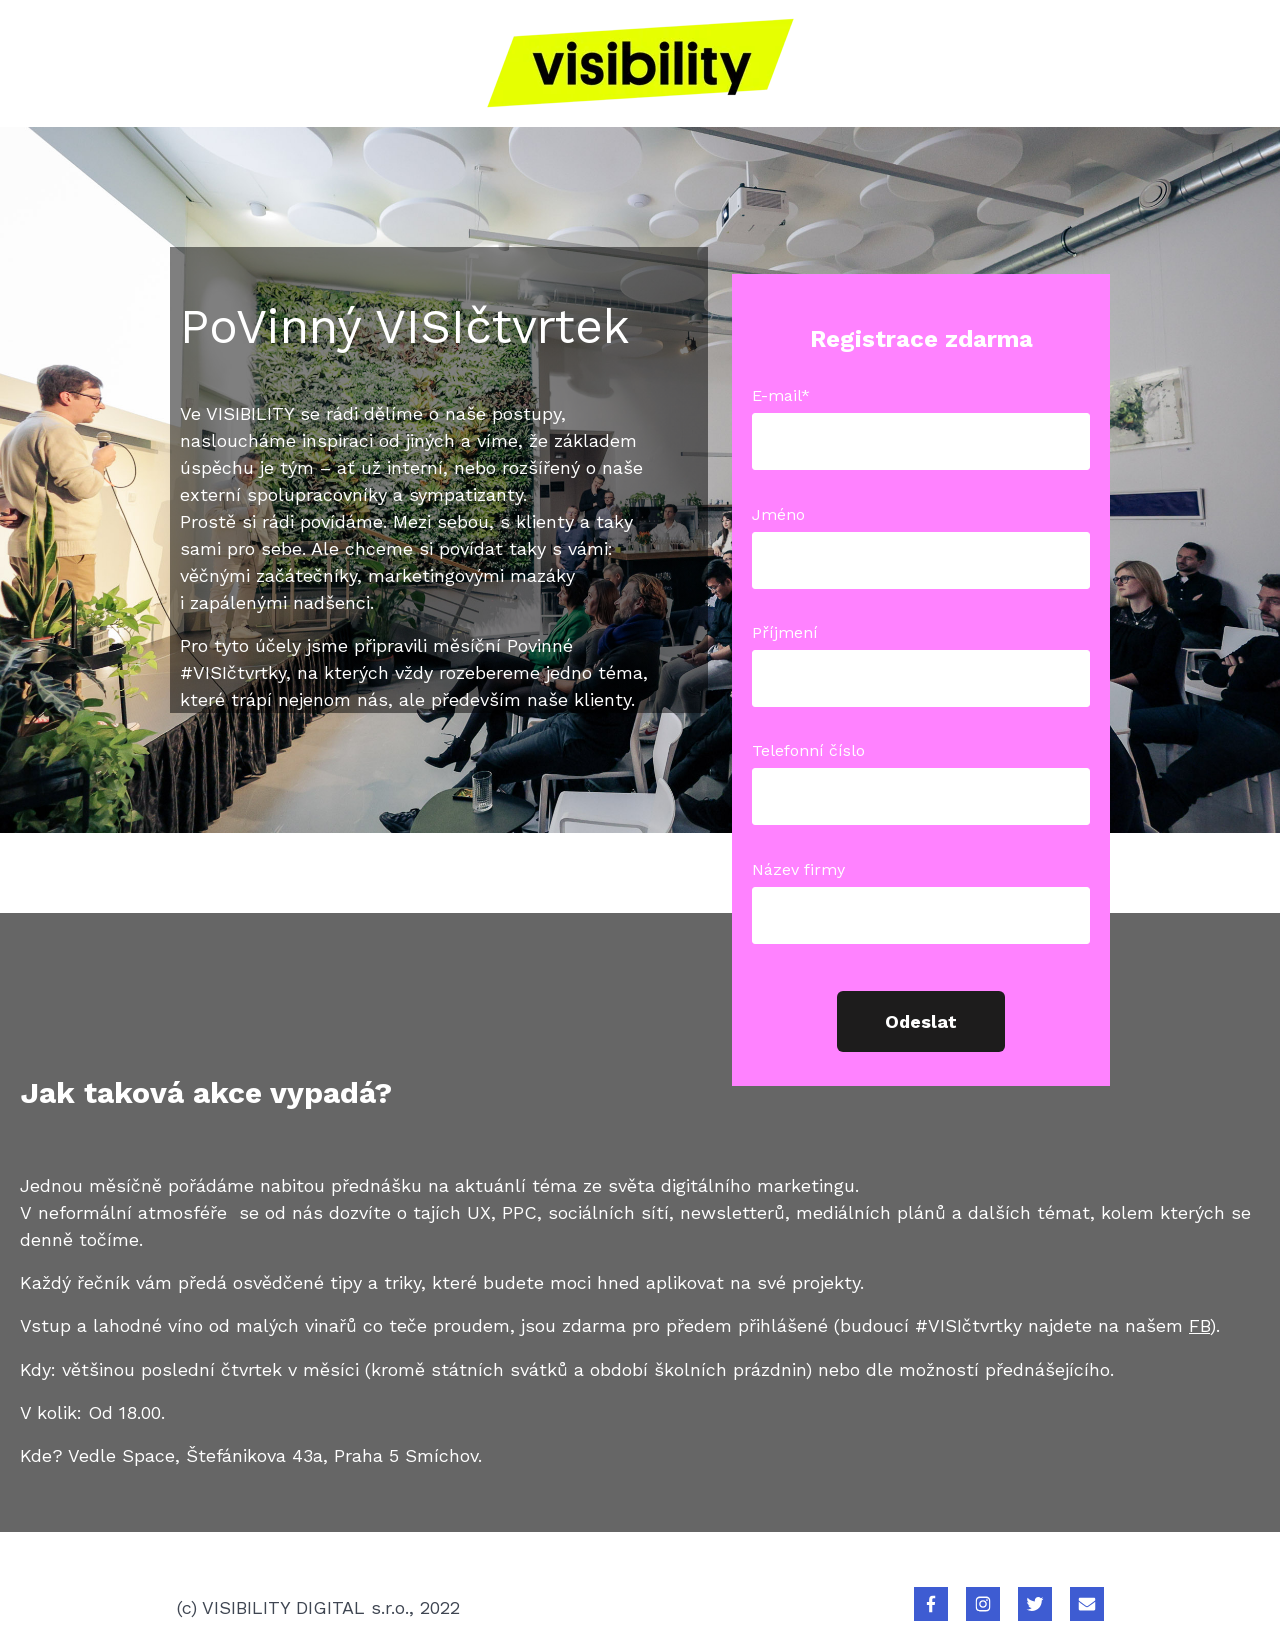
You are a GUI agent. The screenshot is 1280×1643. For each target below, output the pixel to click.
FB (1199, 1325)
